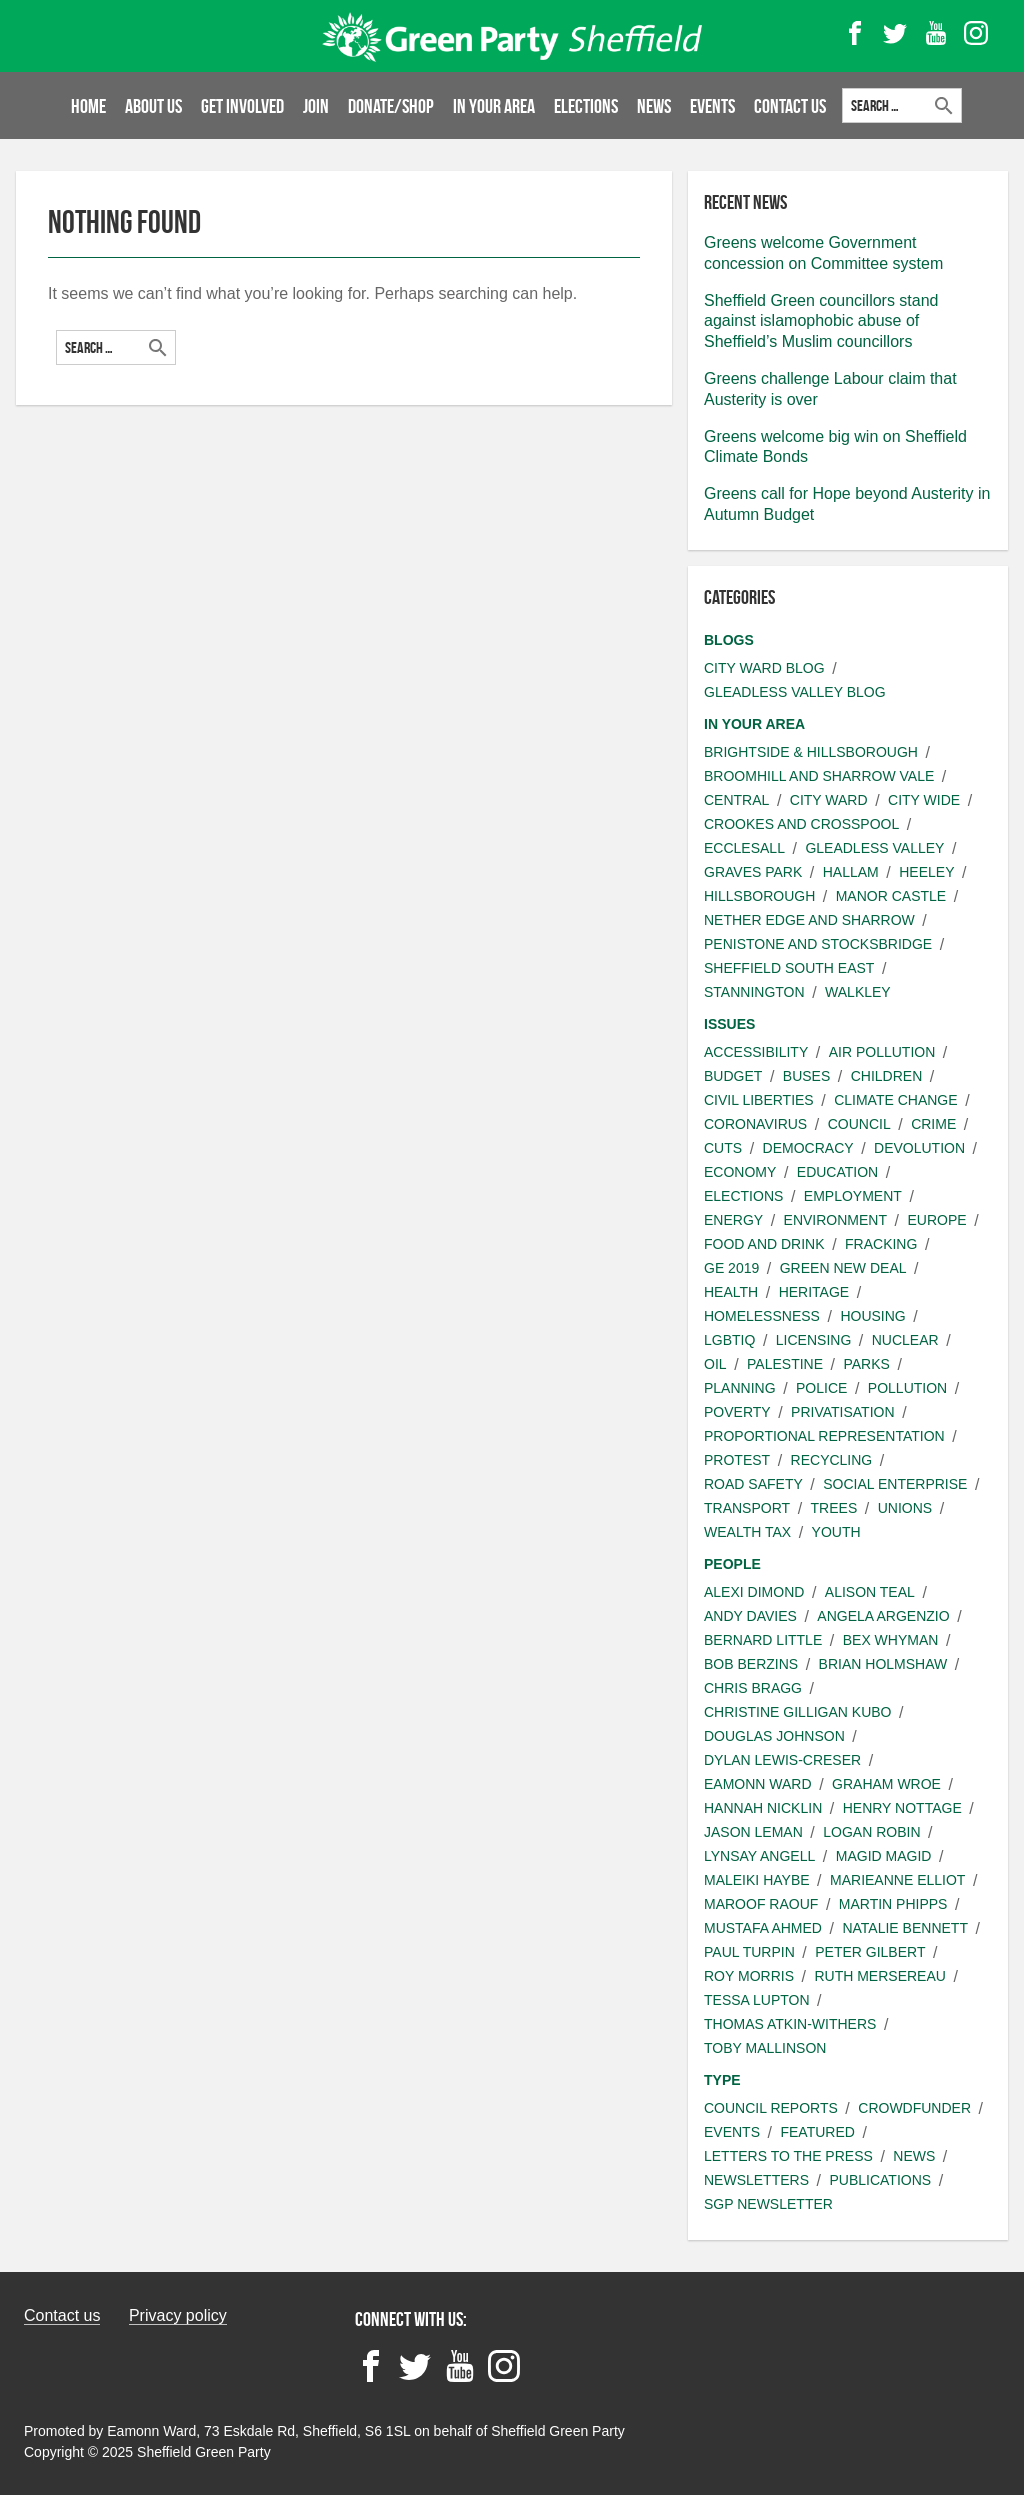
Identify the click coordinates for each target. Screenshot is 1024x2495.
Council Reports (771, 2108)
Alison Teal (870, 1592)
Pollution (907, 1388)
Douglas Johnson (774, 1736)
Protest (737, 1460)
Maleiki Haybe (757, 1880)
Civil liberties (759, 1100)
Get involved (242, 106)
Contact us (62, 2315)
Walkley (858, 992)
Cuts (723, 1148)
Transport (747, 1508)
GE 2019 (731, 1268)
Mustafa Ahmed (763, 1928)
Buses (806, 1076)
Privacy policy (178, 2315)
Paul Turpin (749, 1952)
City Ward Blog (764, 668)
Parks (866, 1364)
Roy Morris (749, 1976)
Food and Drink (764, 1244)
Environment (835, 1220)
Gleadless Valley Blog (795, 692)
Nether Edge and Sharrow (809, 920)
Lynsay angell (759, 1856)
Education (837, 1172)
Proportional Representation (824, 1436)
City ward (829, 800)
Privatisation (842, 1412)
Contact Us (790, 106)
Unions (905, 1508)
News (654, 106)
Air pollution (882, 1052)
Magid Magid (884, 1856)
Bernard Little (763, 1640)
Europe (936, 1220)
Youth (836, 1532)
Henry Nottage (902, 1808)
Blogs (729, 640)
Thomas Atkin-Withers (790, 2024)
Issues (729, 1024)
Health (731, 1292)
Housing (872, 1316)
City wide (924, 800)
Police (821, 1388)
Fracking (881, 1244)
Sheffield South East (789, 968)
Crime (933, 1124)
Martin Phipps (893, 1904)
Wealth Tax (747, 1532)
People (732, 1564)
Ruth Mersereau (879, 1976)
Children (887, 1076)
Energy (733, 1220)
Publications (880, 2180)
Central (736, 800)
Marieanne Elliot (897, 1880)
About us (153, 106)
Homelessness (762, 1316)
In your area (494, 106)
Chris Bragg (753, 1688)
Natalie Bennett (905, 1928)
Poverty (737, 1412)
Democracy (808, 1148)
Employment (853, 1196)
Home (88, 106)
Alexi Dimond (754, 1592)
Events (712, 106)
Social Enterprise (895, 1484)
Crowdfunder (914, 2108)
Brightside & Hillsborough (811, 752)
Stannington (754, 992)
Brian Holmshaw (883, 1664)
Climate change (895, 1100)
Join (316, 106)
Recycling (832, 1460)
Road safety (753, 1484)
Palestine (785, 1364)
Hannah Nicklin (763, 1808)
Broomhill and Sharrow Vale (819, 776)
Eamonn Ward (758, 1784)
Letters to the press (788, 2156)
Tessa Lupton (757, 2000)
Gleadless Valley (874, 848)
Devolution (919, 1148)
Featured (817, 2132)
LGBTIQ (729, 1340)
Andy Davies (750, 1616)
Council (859, 1124)
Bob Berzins (751, 1664)
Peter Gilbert (870, 1952)
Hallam (851, 872)
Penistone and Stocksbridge (818, 944)
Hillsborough (759, 896)
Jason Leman (753, 1832)
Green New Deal (843, 1268)
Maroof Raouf (761, 1904)
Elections (586, 106)
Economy (740, 1172)
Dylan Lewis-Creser (782, 1760)
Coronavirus (755, 1124)
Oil (715, 1364)
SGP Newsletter (768, 2204)
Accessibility (756, 1052)
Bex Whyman (891, 1640)
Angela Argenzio (883, 1616)
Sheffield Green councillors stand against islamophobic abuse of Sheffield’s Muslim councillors (821, 321)
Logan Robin (871, 1832)
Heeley (926, 872)
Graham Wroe (886, 1784)
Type (722, 2080)
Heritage (814, 1292)
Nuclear (905, 1340)
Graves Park (753, 872)
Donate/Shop (391, 106)
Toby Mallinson (765, 2048)
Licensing (813, 1340)
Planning (740, 1388)
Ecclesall (744, 848)
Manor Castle (891, 896)
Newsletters (756, 2180)
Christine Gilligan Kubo (797, 1712)
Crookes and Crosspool (801, 824)
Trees (834, 1508)
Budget (733, 1076)
